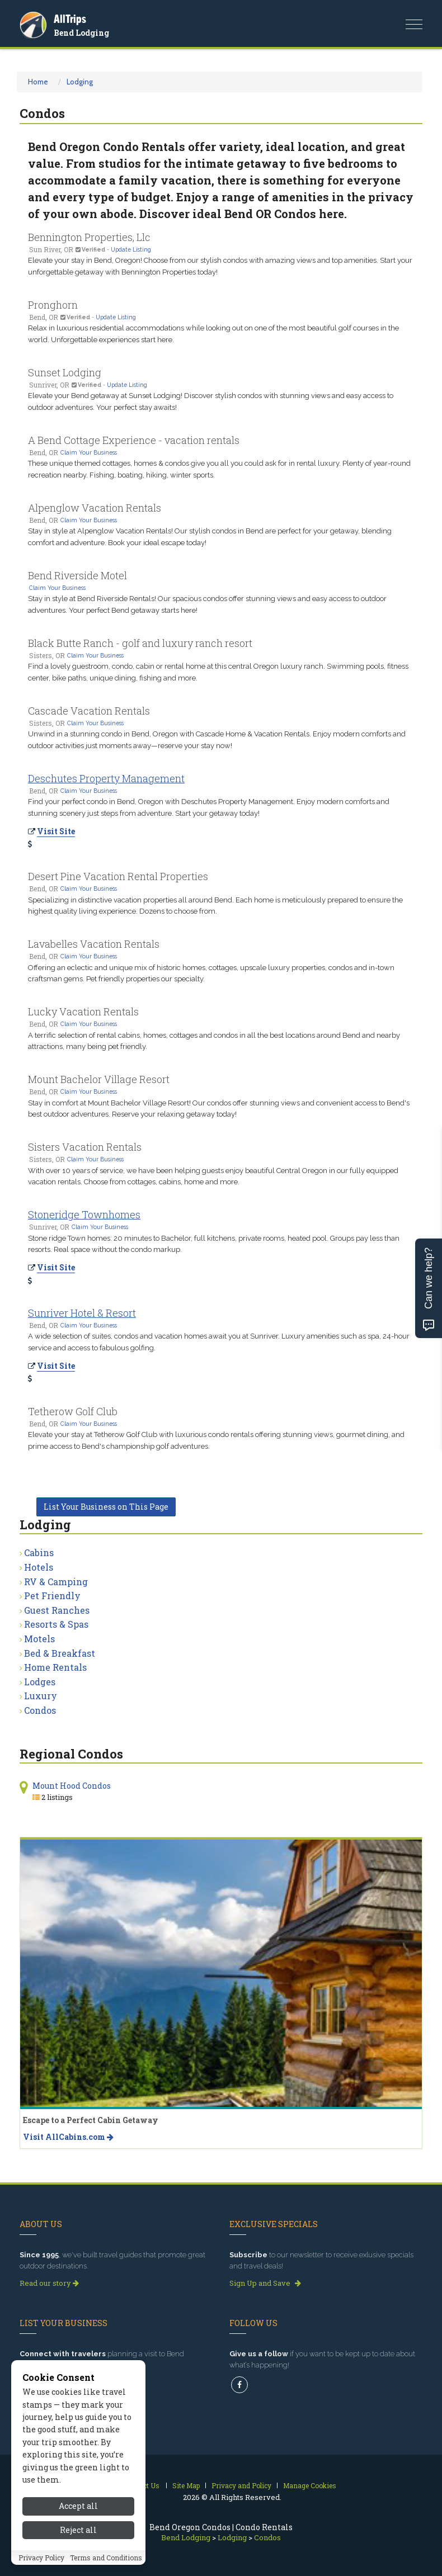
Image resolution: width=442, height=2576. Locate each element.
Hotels (38, 1567)
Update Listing (131, 249)
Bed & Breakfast (59, 1653)
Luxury (40, 1695)
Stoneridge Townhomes (84, 1214)
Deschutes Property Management (106, 778)
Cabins (39, 1552)
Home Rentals (55, 1667)
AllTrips (70, 18)
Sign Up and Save (265, 2283)
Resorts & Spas (56, 1624)
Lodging (80, 81)
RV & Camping (56, 1581)
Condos (40, 1710)
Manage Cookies (309, 2485)
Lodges (39, 1682)
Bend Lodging (81, 32)
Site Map (186, 2485)
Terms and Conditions (106, 2557)
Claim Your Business (88, 452)
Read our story (49, 2283)
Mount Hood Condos (71, 1785)
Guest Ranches (57, 1610)
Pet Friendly (52, 1595)
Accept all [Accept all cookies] (78, 2506)
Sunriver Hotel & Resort (82, 1313)
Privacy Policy (41, 2557)
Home (38, 81)
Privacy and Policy (241, 2485)
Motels (39, 1638)
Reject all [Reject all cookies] (78, 2530)
